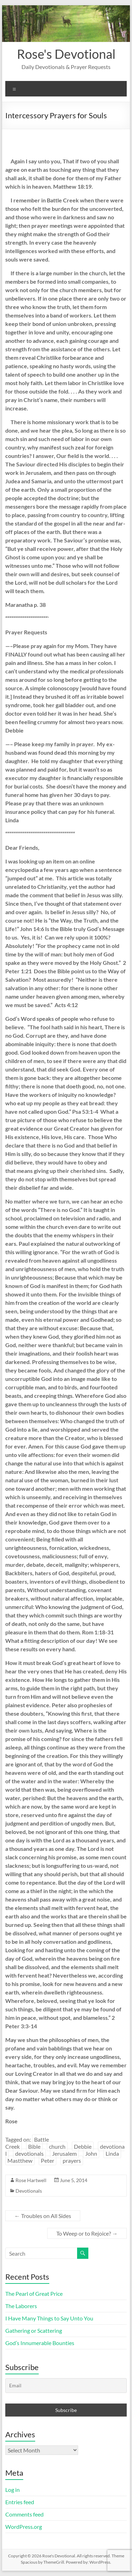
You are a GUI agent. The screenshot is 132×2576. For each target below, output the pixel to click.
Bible (34, 2146)
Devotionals (28, 2191)
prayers (72, 2160)
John (91, 2153)
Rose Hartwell (30, 2180)
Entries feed (19, 2502)
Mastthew (19, 2160)
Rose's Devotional (66, 54)
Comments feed (24, 2514)
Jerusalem (64, 2153)
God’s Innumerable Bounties (39, 2342)
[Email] (66, 2385)
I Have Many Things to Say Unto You (49, 2318)
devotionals (29, 2153)
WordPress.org (23, 2526)
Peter (47, 2160)
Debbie (83, 2146)
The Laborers (21, 2305)
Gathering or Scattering (33, 2330)
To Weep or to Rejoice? (87, 2233)
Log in (12, 2489)
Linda (112, 2153)
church (57, 2146)
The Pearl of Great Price (34, 2293)
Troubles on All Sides (42, 2215)
